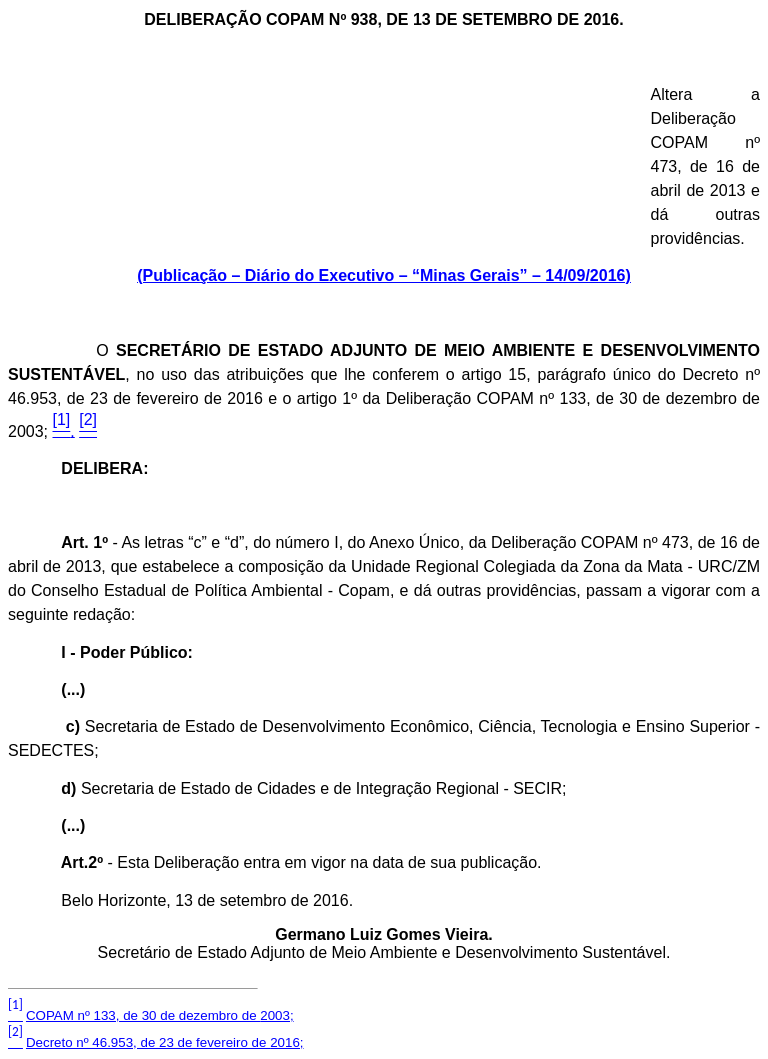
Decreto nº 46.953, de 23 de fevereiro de (165, 1042)
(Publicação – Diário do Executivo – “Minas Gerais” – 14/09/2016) (384, 275)
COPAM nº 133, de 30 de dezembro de (160, 1015)
